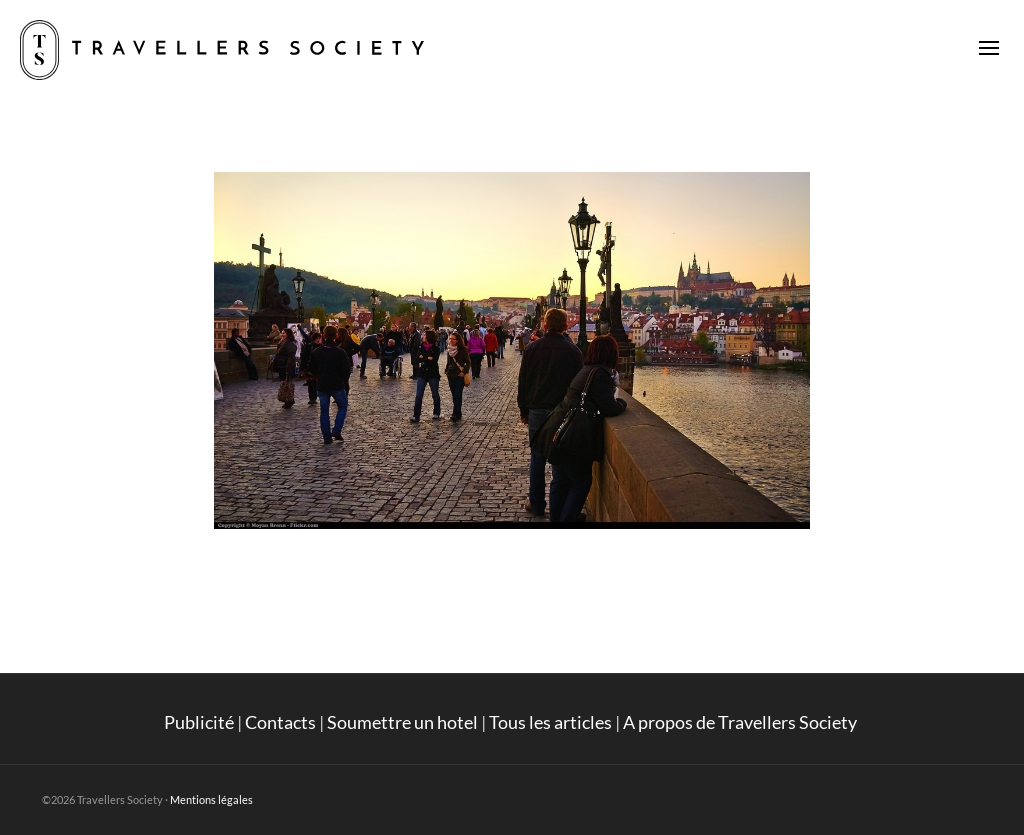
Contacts (280, 722)
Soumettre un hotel (402, 722)
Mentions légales (211, 799)
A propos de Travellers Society (741, 722)
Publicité (199, 722)
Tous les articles (550, 722)
